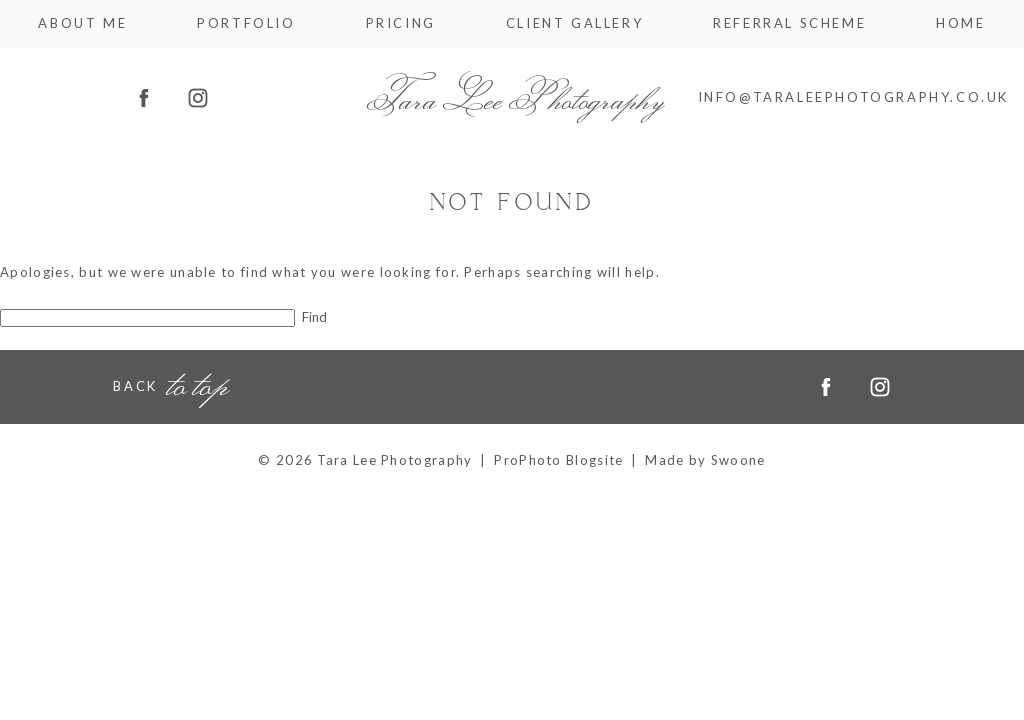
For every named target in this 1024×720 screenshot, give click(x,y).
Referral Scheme (789, 23)
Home (960, 23)
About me (82, 23)
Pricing (401, 23)
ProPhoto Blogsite (558, 460)
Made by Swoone (705, 460)
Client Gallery (574, 23)
